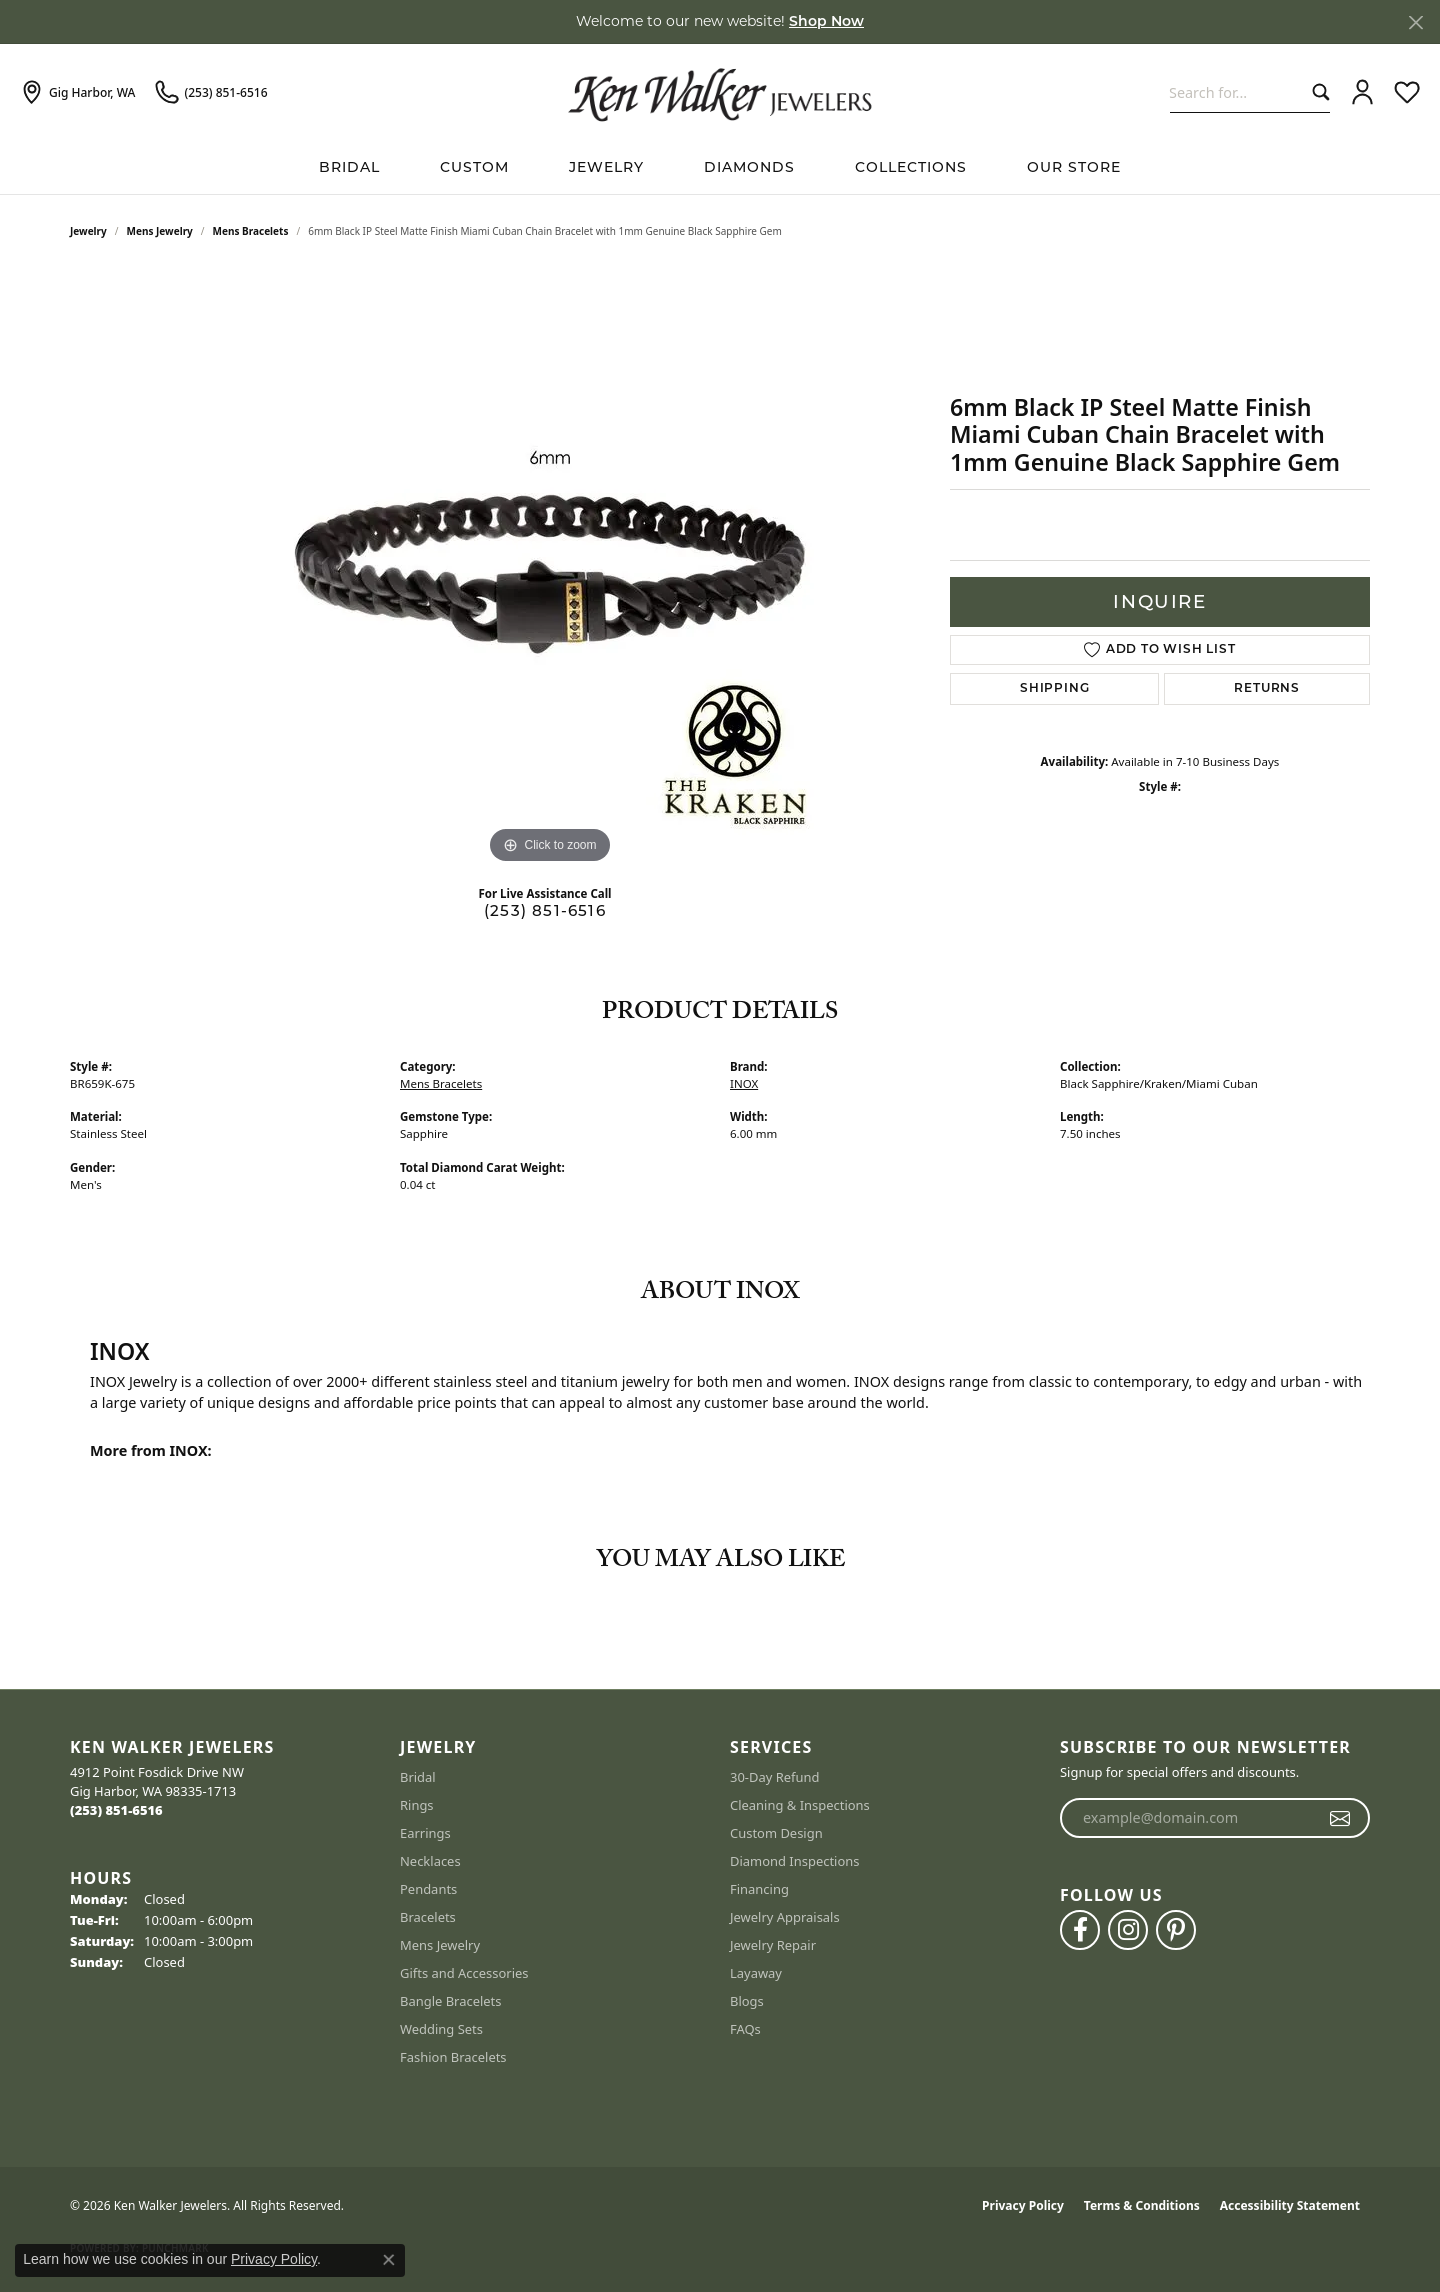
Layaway (756, 1973)
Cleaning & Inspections (800, 1805)
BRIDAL (349, 167)
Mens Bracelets (251, 231)
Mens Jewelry (160, 231)
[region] (550, 569)
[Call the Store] (116, 1810)
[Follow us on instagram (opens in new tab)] (1128, 1930)
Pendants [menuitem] (428, 1889)
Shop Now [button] (826, 22)
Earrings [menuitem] (425, 1833)
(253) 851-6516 (545, 910)
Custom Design (776, 1833)
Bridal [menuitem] (418, 1777)
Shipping (1054, 689)
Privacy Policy (1023, 2205)
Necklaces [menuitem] (430, 1861)
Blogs (747, 2001)
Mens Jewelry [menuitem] (440, 1945)
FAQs (745, 2029)
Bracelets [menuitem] (428, 1917)
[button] (1362, 93)
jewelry (88, 231)
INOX (744, 1083)
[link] (77, 93)
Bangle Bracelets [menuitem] (451, 2001)
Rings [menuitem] (417, 1805)
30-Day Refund (774, 1777)
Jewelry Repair (773, 1945)
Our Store (1074, 167)
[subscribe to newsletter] (1340, 1818)
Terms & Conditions (1142, 2205)
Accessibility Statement (1290, 2205)
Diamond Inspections (795, 1861)
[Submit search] (1316, 92)
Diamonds (749, 167)
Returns (1267, 689)
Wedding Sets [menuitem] (441, 2029)
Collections (911, 167)
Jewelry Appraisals (785, 1917)
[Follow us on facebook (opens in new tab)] (1080, 1930)
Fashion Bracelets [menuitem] (453, 2057)
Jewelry (606, 167)
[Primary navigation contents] (720, 167)
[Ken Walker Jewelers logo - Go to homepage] (720, 92)
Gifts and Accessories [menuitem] (464, 1973)
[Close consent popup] (389, 2260)
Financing (759, 1889)
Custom (474, 167)
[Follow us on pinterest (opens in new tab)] (1176, 1930)
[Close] (1415, 22)
